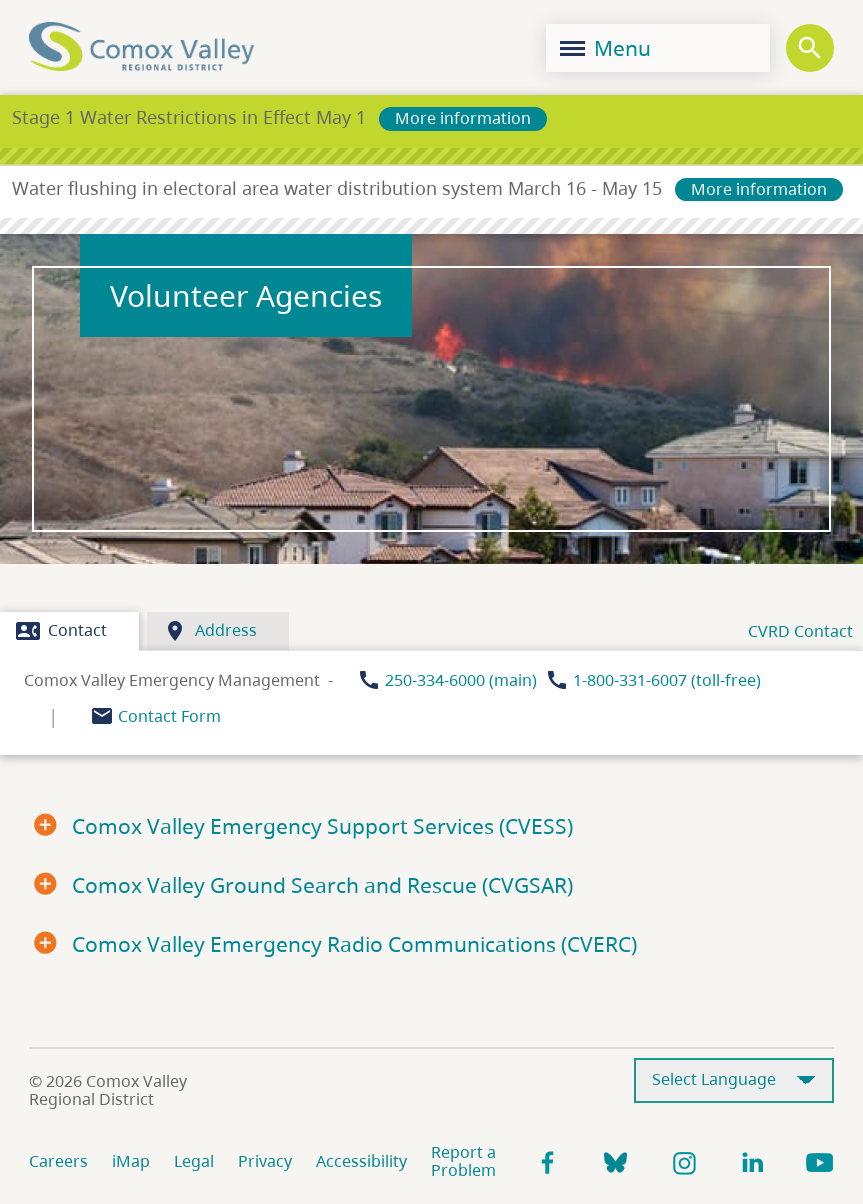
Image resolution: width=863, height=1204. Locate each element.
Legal (194, 1161)
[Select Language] (734, 1080)
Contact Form (169, 716)
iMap (131, 1161)
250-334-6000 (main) (461, 680)
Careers (58, 1161)
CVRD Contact (800, 631)
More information (463, 118)
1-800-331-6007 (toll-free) (667, 680)
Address (210, 631)
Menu (605, 48)
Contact (61, 631)
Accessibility (361, 1161)
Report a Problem (463, 1161)
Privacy (265, 1161)
